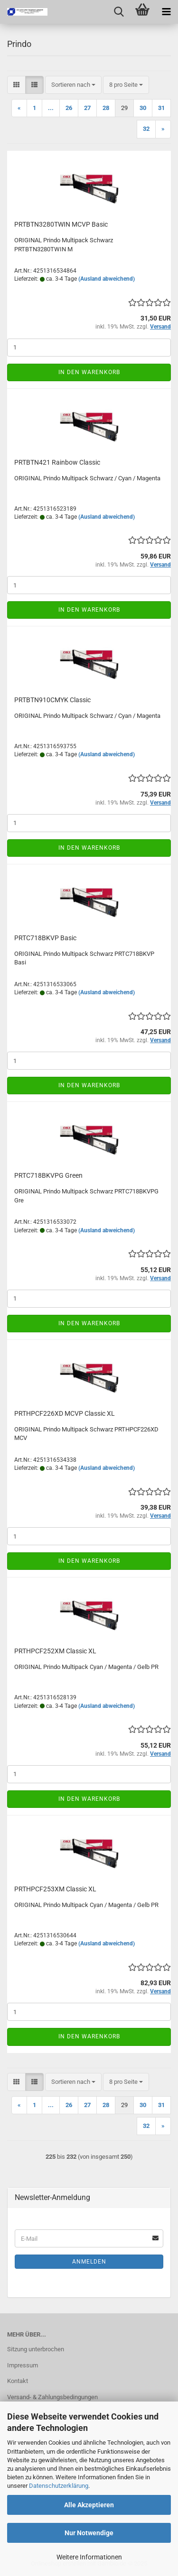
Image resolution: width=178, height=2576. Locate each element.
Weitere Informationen (89, 2557)
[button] (16, 85)
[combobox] (73, 85)
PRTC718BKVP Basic (45, 938)
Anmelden (89, 2261)
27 (87, 107)
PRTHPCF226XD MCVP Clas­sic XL (64, 1413)
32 (146, 128)
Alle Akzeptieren (89, 2505)
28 (106, 107)
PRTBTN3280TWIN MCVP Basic (61, 224)
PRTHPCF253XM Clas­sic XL (55, 1889)
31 (161, 107)
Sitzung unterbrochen (35, 2349)
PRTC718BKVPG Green (48, 1175)
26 (69, 107)
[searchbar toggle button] (119, 12)
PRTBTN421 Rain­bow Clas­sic (57, 462)
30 (143, 107)
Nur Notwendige (89, 2533)
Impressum (22, 2365)
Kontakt (17, 2380)
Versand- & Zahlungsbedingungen (52, 2397)
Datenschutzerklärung (58, 2485)
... (51, 107)
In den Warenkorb (89, 372)
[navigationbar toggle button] (166, 12)
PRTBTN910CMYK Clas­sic (52, 700)
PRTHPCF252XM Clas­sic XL (55, 1651)
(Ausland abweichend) (106, 278)
